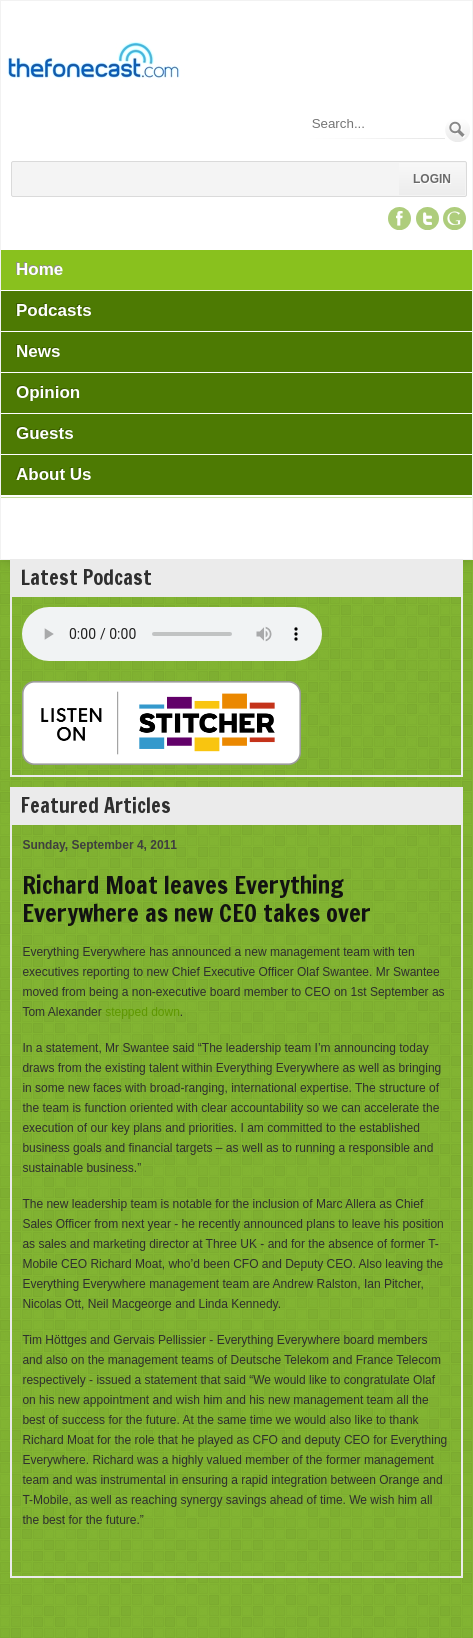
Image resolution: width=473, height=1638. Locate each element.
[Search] (377, 123)
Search (457, 129)
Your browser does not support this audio (172, 634)
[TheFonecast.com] (93, 64)
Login (432, 179)
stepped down (142, 1012)
